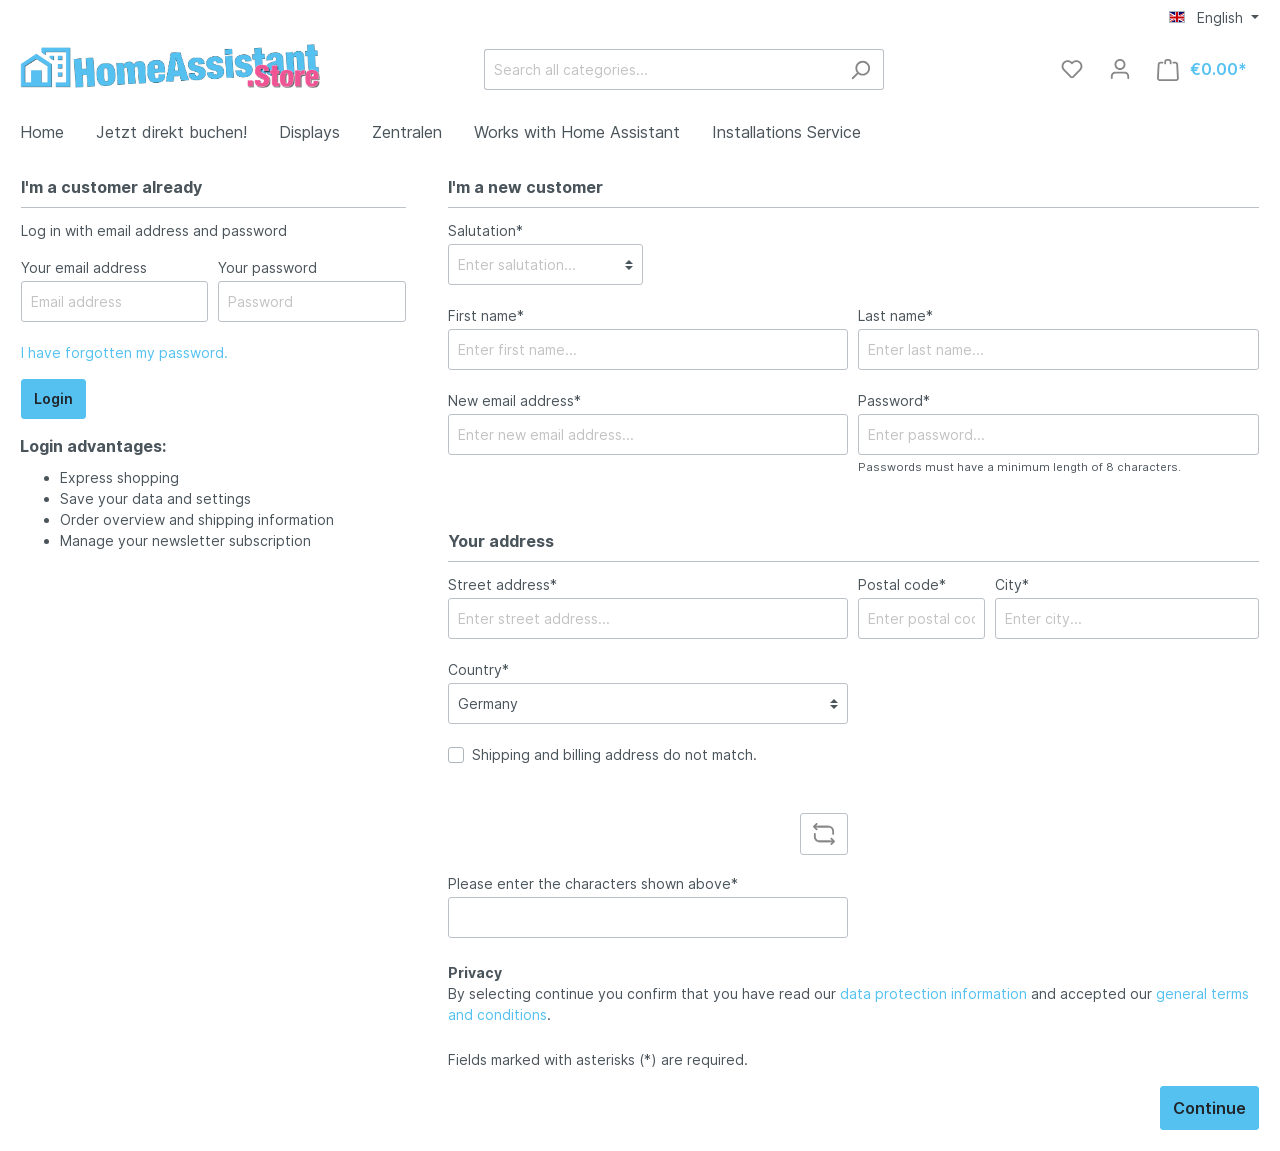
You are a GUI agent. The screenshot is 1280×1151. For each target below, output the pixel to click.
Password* (894, 400)
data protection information (933, 993)
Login (53, 398)
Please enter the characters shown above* (593, 883)
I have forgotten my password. (124, 352)
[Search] (860, 69)
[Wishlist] (1072, 69)
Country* (478, 669)
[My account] (1120, 69)
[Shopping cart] (1202, 69)
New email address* (514, 400)
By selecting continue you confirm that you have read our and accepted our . (848, 1004)
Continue (1209, 1108)
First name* (486, 315)
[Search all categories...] (661, 69)
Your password (267, 267)
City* (1012, 584)
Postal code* (902, 584)
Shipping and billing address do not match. (614, 754)
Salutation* (485, 230)
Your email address (84, 267)
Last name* (895, 315)
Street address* (502, 584)
